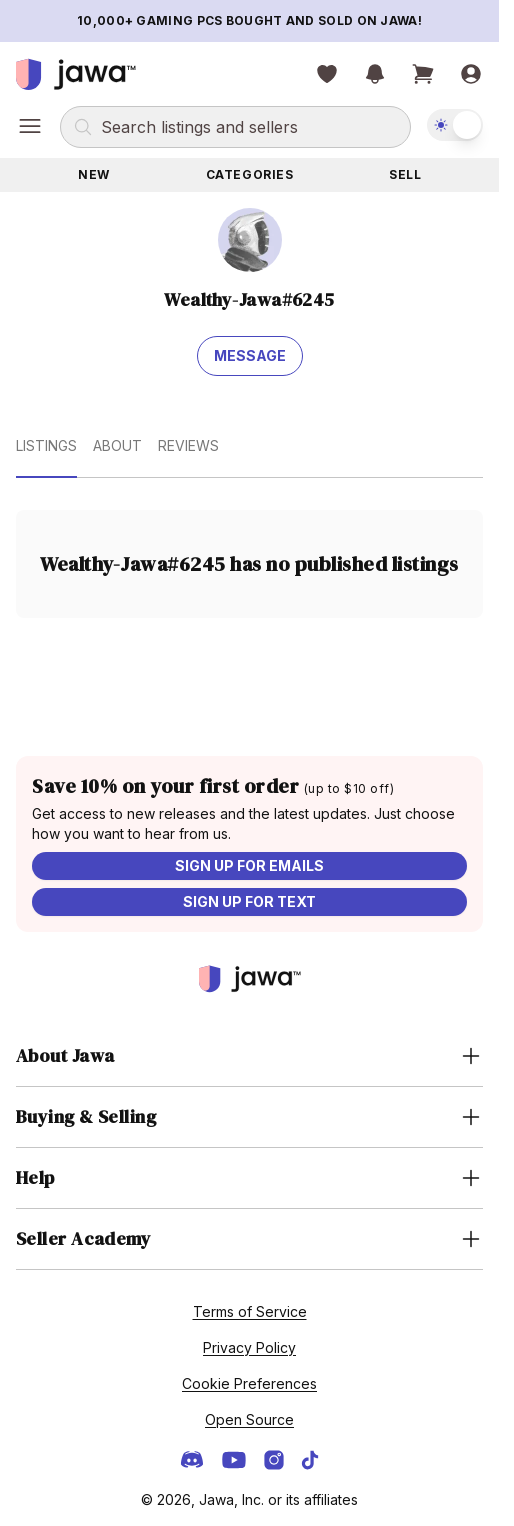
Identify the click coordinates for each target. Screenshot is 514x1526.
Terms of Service (250, 1311)
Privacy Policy (249, 1347)
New (94, 174)
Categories (250, 174)
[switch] (455, 125)
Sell (405, 174)
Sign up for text (249, 901)
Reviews (188, 445)
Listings (46, 445)
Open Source (249, 1419)
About (117, 445)
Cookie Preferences (249, 1383)
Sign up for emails (249, 865)
